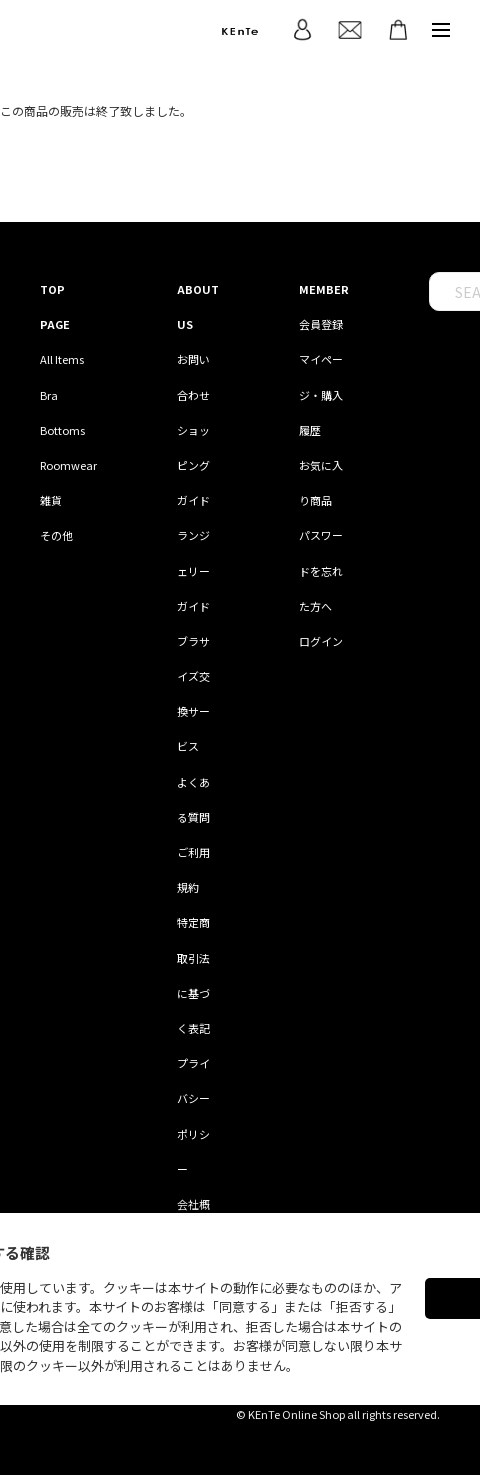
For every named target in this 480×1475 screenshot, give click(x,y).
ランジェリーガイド (193, 570)
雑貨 (51, 500)
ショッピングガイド (193, 465)
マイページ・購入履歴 (321, 394)
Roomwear (68, 465)
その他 (56, 535)
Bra (49, 395)
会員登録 (321, 324)
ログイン (321, 641)
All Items (62, 359)
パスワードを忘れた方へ (321, 570)
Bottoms (62, 430)
